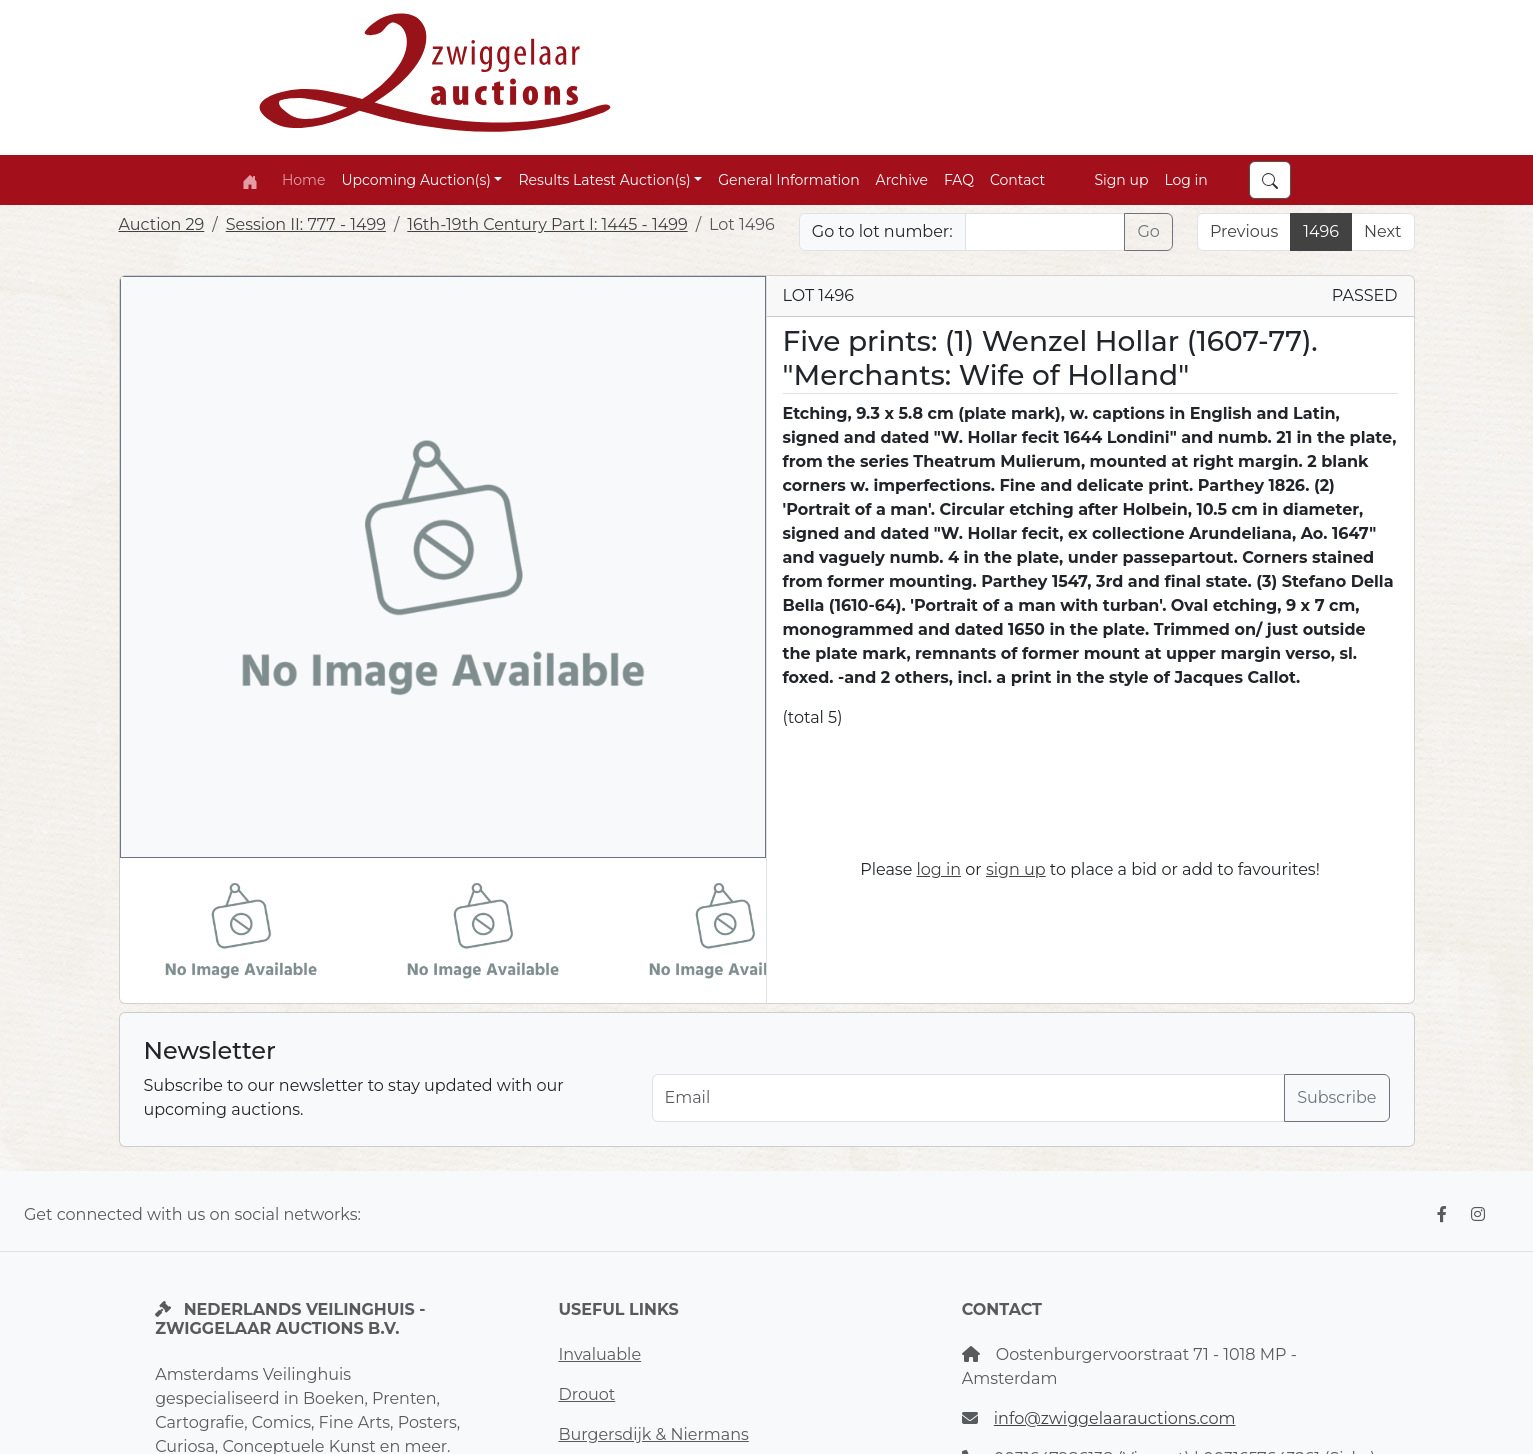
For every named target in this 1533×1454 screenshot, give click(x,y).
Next (1382, 231)
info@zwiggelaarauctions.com (1115, 1418)
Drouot (586, 1394)
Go (1148, 231)
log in (939, 869)
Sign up (1121, 180)
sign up (1016, 869)
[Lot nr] (1045, 232)
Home (303, 180)
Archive (902, 180)
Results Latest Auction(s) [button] (604, 180)
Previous (1244, 231)
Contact (1017, 180)
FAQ (959, 180)
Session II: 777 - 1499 (306, 224)
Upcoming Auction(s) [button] (415, 180)
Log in (1185, 180)
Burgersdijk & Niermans (653, 1434)
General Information (788, 180)
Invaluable (599, 1354)
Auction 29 (162, 224)
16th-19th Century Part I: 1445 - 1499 (547, 224)
